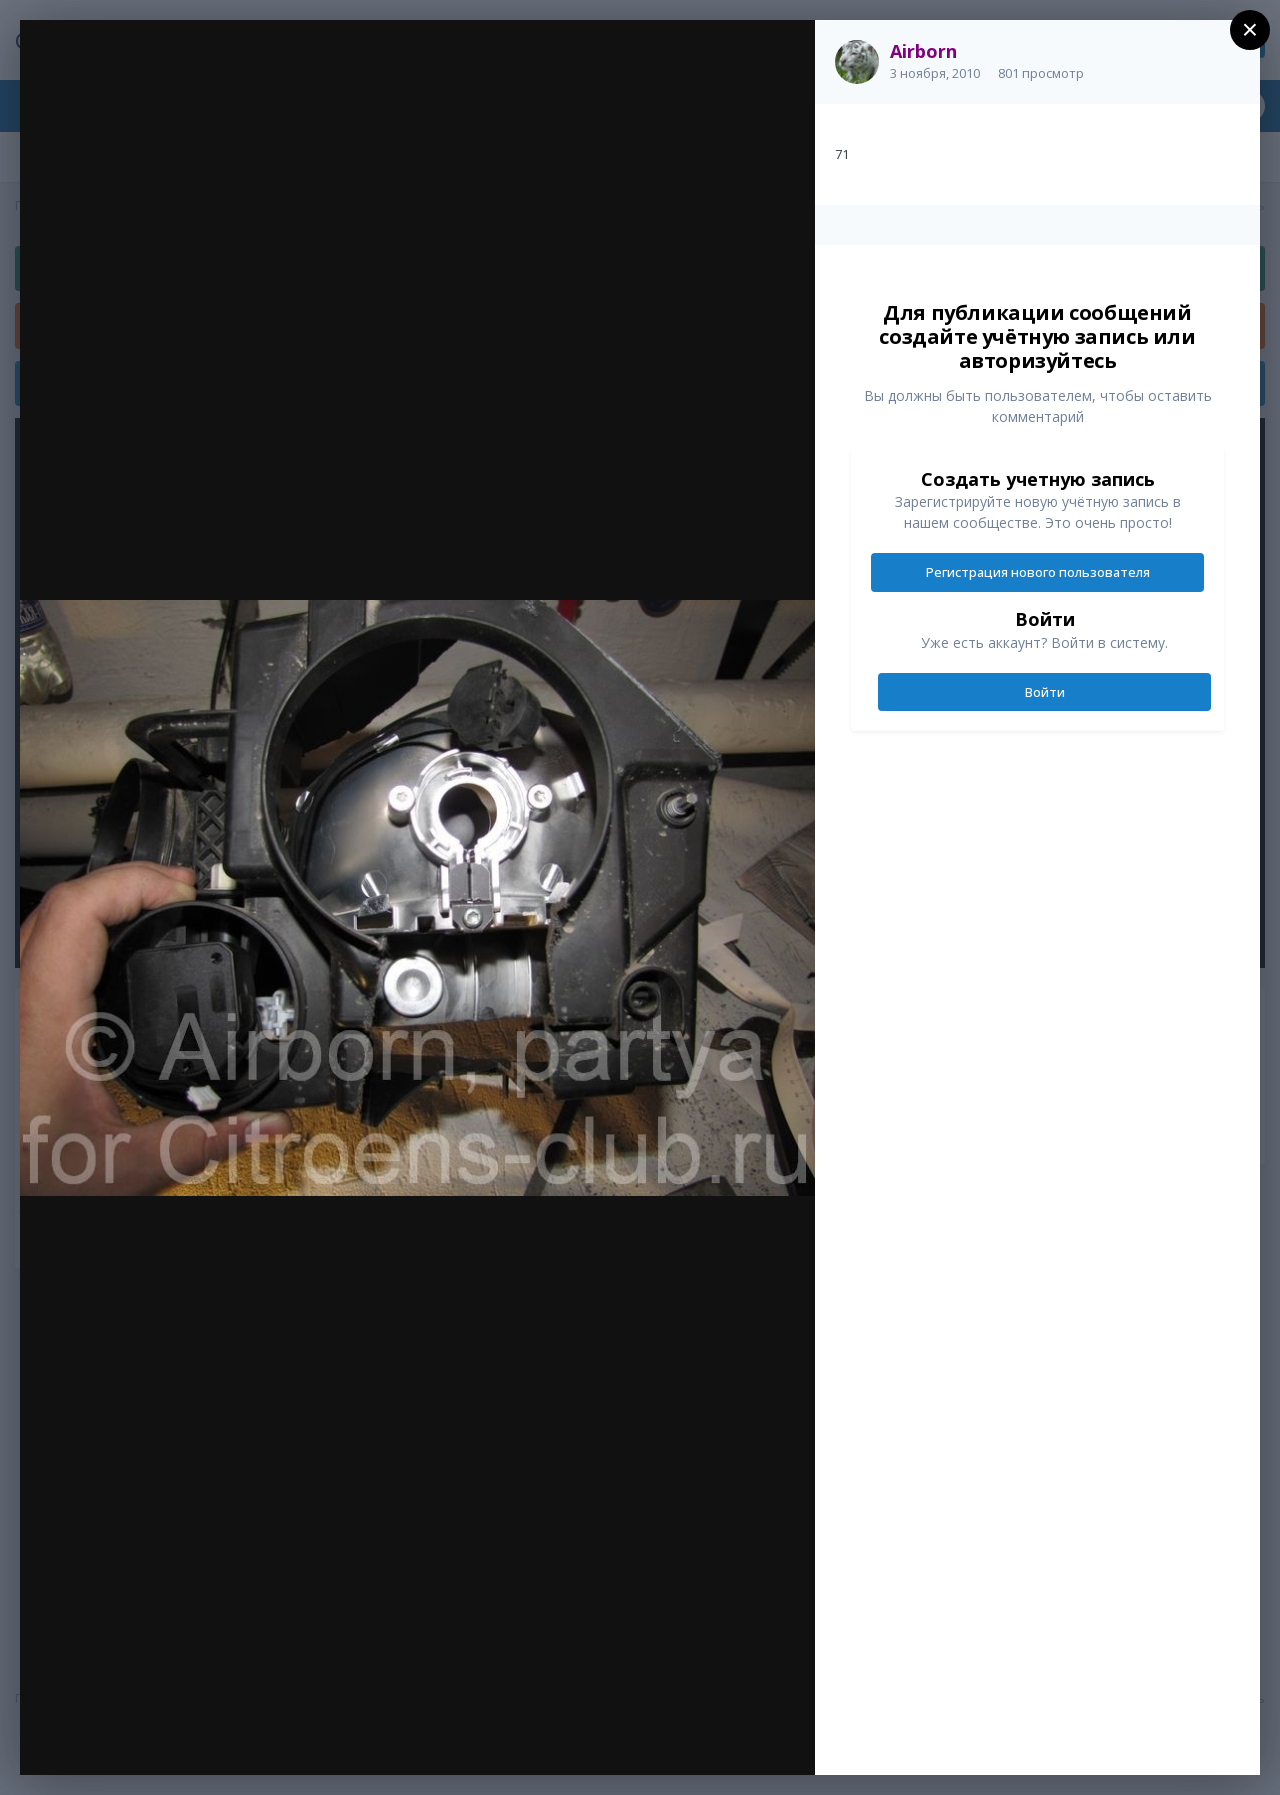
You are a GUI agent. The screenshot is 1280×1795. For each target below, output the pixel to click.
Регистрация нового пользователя (1038, 572)
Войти (1045, 692)
